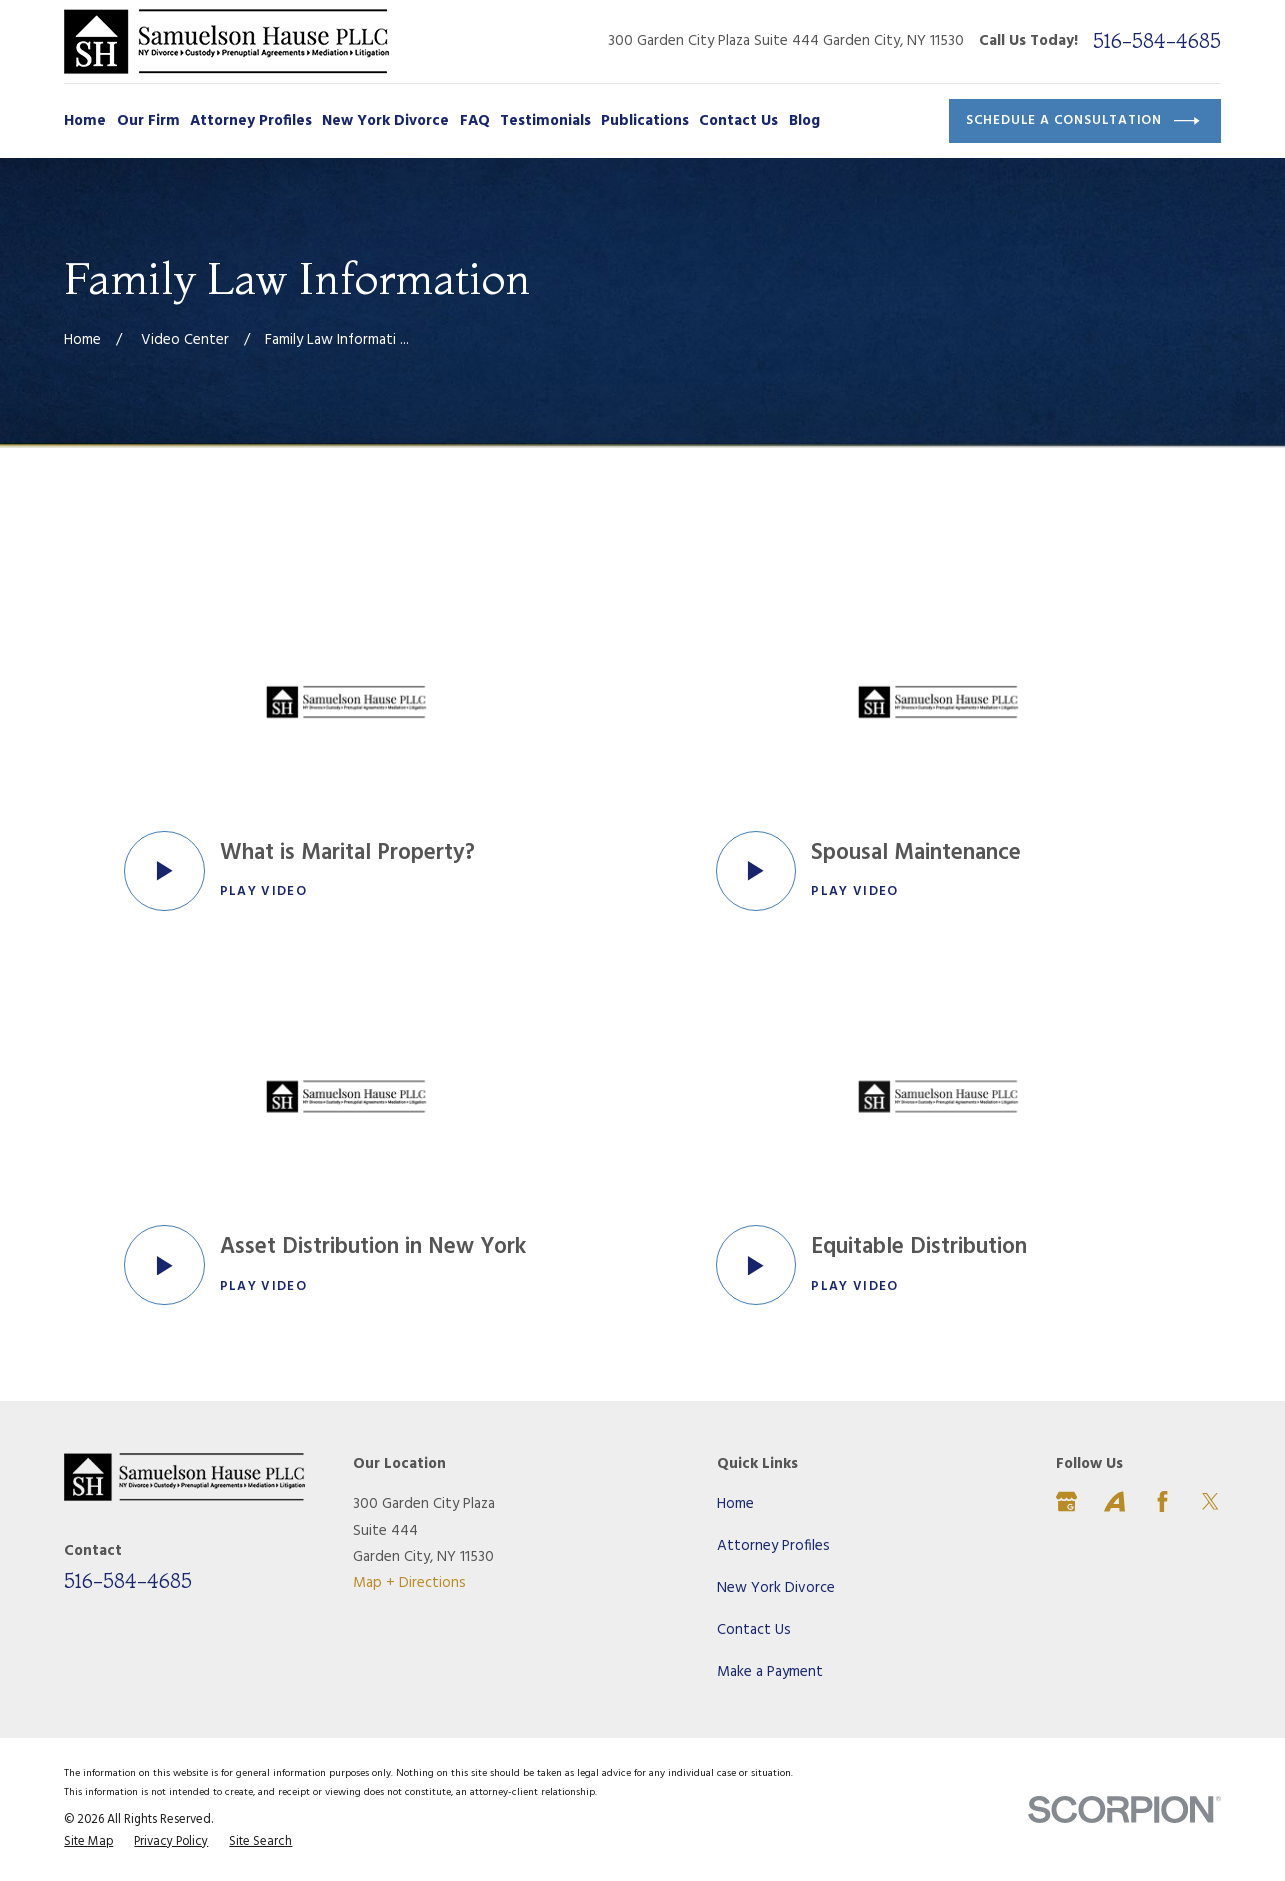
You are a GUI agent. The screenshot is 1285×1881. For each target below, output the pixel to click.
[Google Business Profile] (1066, 1501)
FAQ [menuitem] (475, 121)
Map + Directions (409, 1583)
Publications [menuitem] (645, 121)
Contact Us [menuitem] (738, 121)
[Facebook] (1162, 1501)
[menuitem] (88, 1843)
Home (735, 1504)
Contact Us (754, 1630)
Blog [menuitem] (804, 121)
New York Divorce (776, 1588)
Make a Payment (770, 1672)
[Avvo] (1114, 1501)
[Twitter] (1210, 1501)
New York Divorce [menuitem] (385, 121)
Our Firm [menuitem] (148, 121)
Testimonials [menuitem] (545, 121)
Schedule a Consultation (1083, 121)
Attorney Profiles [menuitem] (251, 121)
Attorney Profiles (773, 1546)
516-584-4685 (1157, 41)
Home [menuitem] (85, 121)
